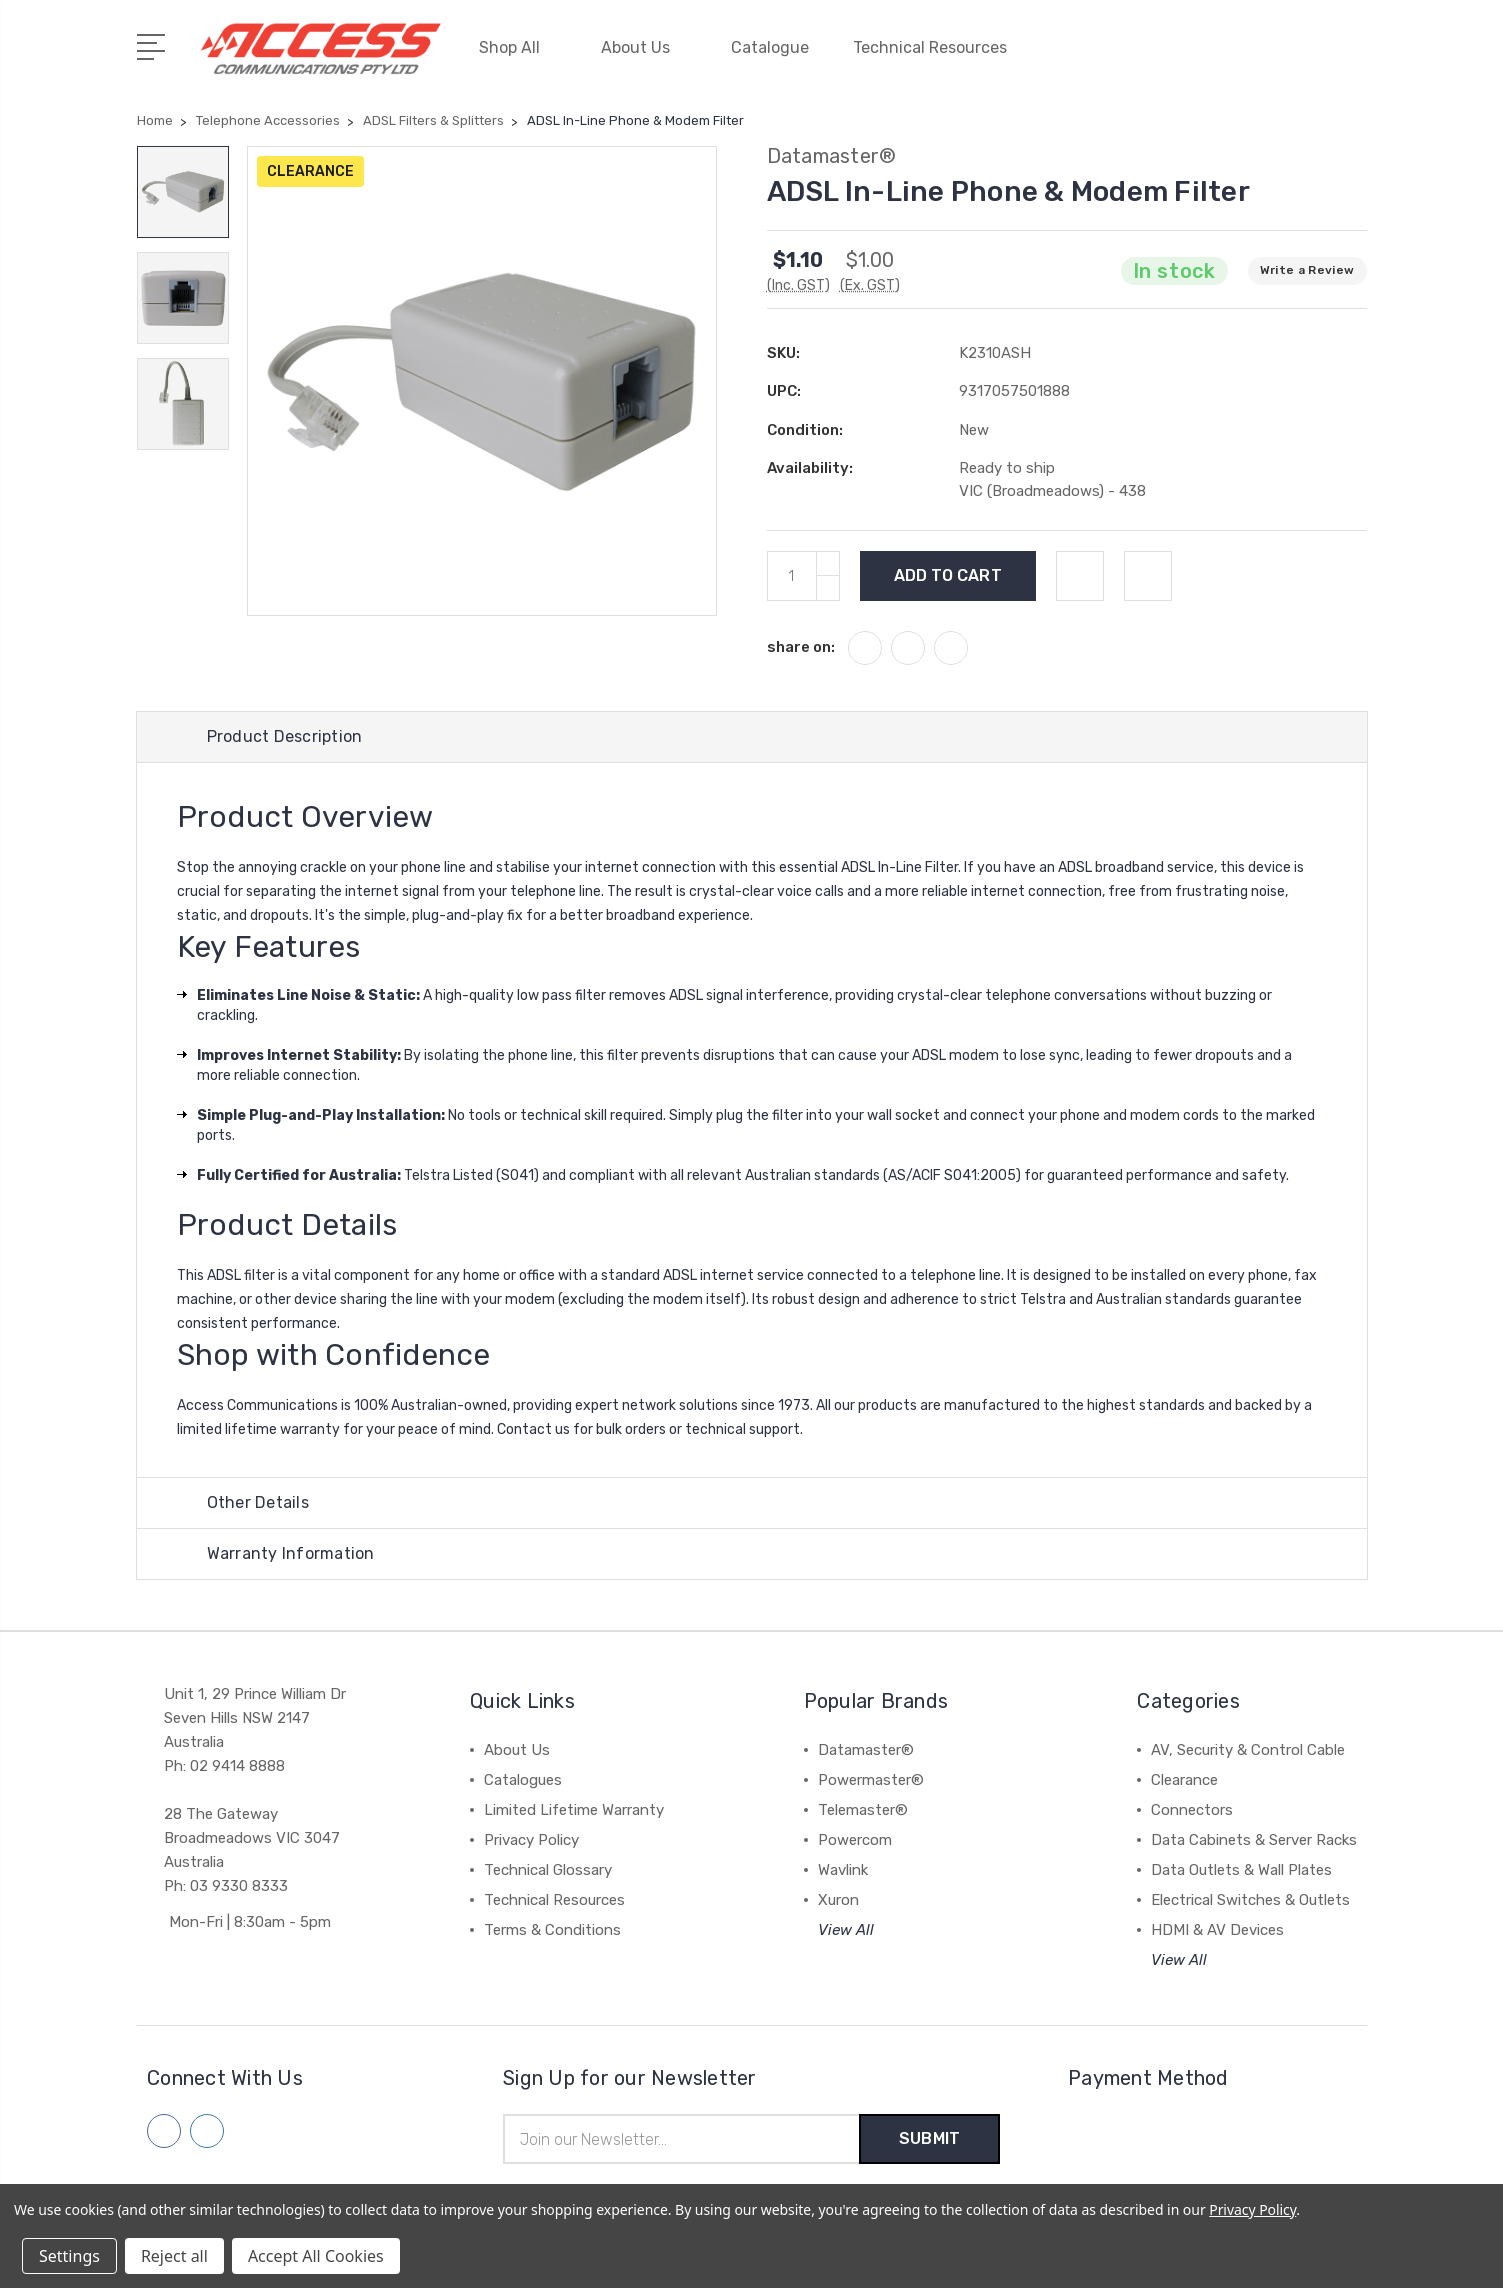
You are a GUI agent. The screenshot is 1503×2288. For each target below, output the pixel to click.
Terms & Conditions (552, 1930)
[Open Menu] (154, 45)
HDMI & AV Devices (1217, 1930)
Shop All (518, 47)
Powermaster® (871, 1780)
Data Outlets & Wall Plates (1241, 1870)
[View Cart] (1356, 60)
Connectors (1192, 1810)
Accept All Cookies (316, 2256)
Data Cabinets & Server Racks (1254, 1840)
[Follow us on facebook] (164, 2131)
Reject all (174, 2256)
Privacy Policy (531, 1840)
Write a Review (1307, 270)
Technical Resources (938, 47)
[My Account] (1176, 60)
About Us (644, 47)
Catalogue (770, 47)
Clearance (1184, 1780)
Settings (69, 2256)
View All (846, 1930)
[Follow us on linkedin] (207, 2131)
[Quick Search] (1296, 60)
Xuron (838, 1900)
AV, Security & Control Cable (1248, 1750)
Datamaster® (866, 1750)
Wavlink (843, 1870)
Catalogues (523, 1780)
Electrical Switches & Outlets (1250, 1900)
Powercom (855, 1840)
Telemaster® (863, 1810)
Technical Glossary (548, 1870)
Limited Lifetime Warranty (574, 1810)
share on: (801, 647)
